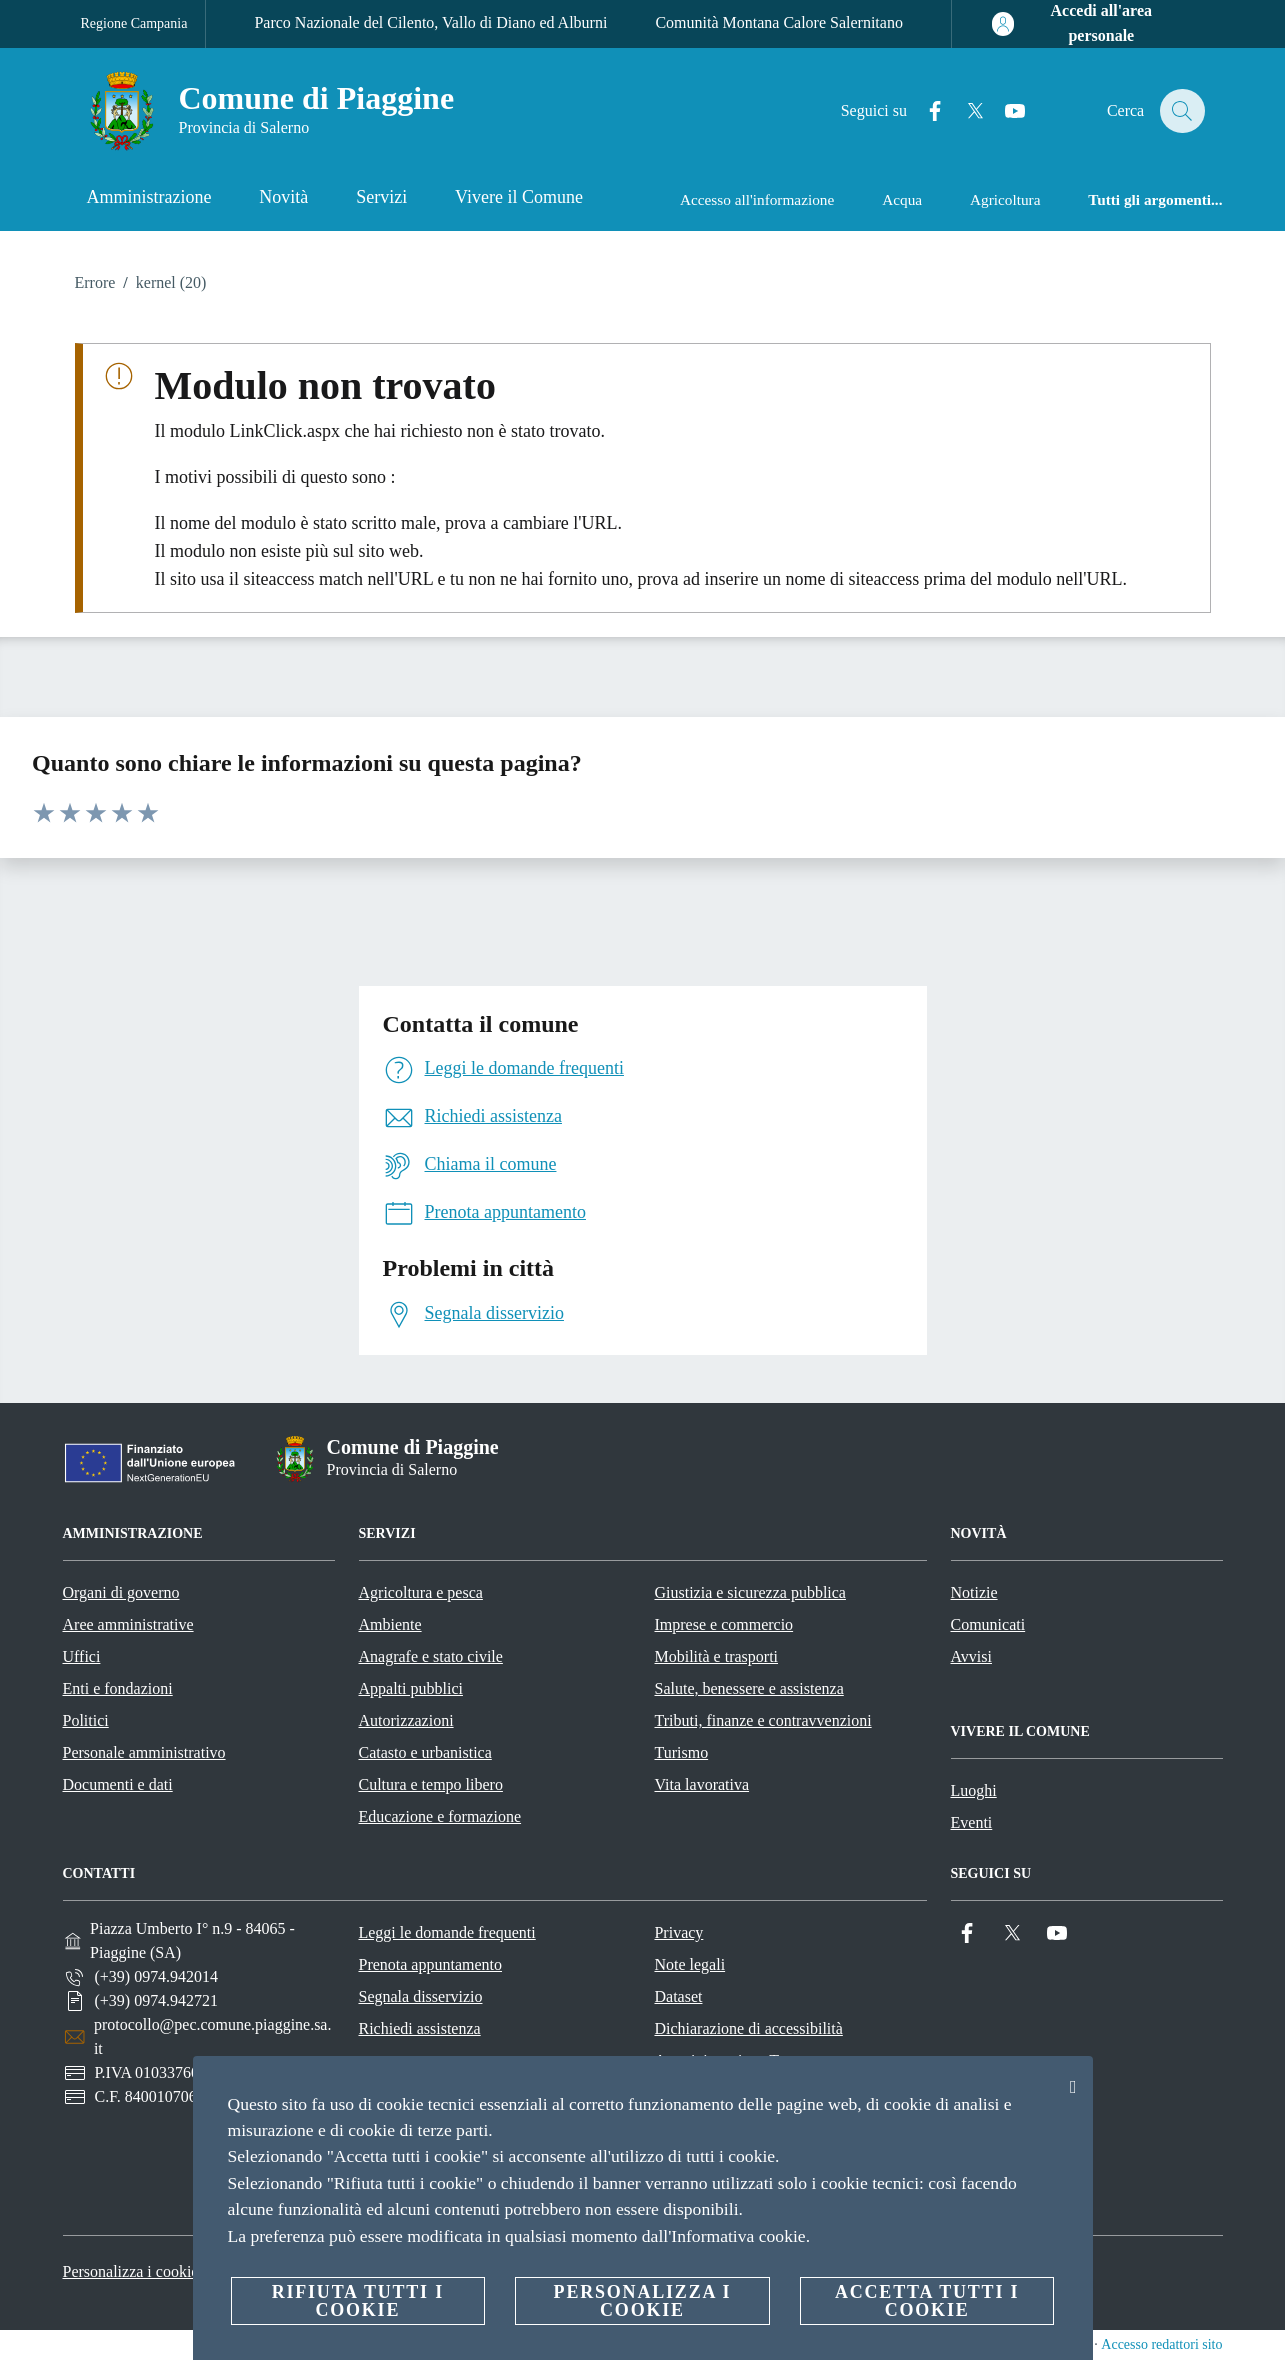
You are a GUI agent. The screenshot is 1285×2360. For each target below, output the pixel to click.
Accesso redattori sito (1161, 2344)
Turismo (682, 1752)
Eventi (972, 1822)
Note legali (689, 1964)
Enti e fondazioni (118, 1688)
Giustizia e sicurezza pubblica (750, 1592)
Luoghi (974, 1790)
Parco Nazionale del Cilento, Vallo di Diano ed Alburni (430, 22)
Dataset (678, 1996)
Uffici (82, 1656)
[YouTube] (1003, 111)
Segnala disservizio (420, 1996)
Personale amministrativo (144, 1752)
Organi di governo (121, 1592)
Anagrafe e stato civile (431, 1656)
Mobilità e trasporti (717, 1656)
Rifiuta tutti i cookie (358, 2301)
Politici (86, 1720)
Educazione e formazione (440, 1816)
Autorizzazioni (406, 1720)
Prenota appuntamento (430, 1964)
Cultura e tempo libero (431, 1784)
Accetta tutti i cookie (927, 2301)
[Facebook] (923, 111)
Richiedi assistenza (419, 2028)
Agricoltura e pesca (421, 1592)
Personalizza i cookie (131, 2271)
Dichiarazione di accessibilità (748, 2028)
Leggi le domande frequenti (446, 1932)
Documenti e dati (118, 1784)
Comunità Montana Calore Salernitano (779, 22)
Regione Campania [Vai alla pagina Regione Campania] (134, 23)
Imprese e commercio (724, 1624)
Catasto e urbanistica (425, 1752)
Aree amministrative (128, 1624)
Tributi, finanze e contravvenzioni (763, 1720)
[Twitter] (963, 111)
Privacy (678, 1932)
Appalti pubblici (411, 1688)
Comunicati (988, 1624)
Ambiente (390, 1624)
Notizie (974, 1592)
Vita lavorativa (702, 1784)
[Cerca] (1181, 111)
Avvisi (971, 1656)
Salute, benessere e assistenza (749, 1688)
